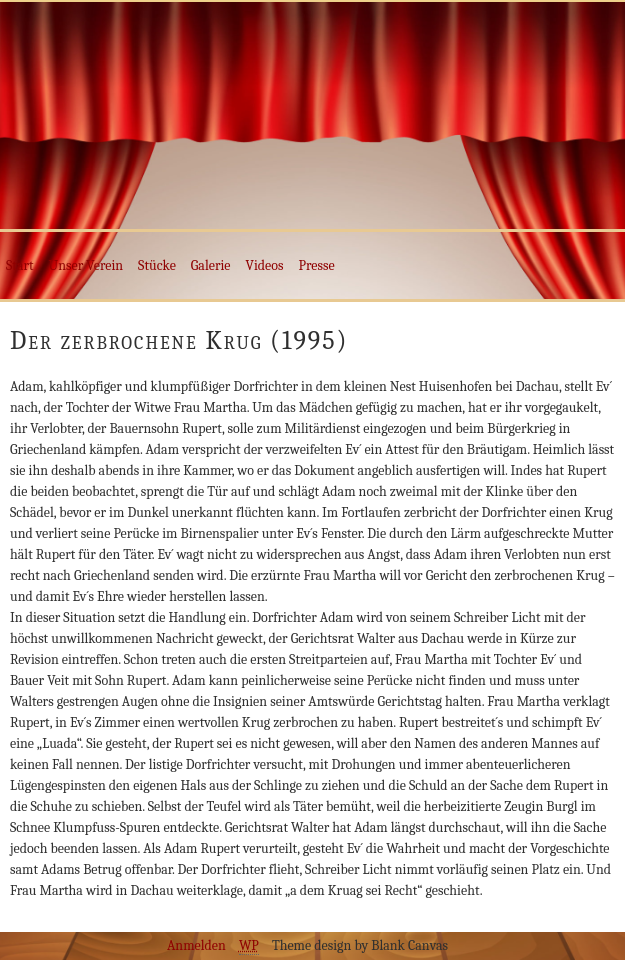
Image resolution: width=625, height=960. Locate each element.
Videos (265, 265)
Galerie (211, 265)
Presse (316, 265)
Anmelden (196, 945)
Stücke (157, 265)
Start (20, 265)
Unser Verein (86, 265)
